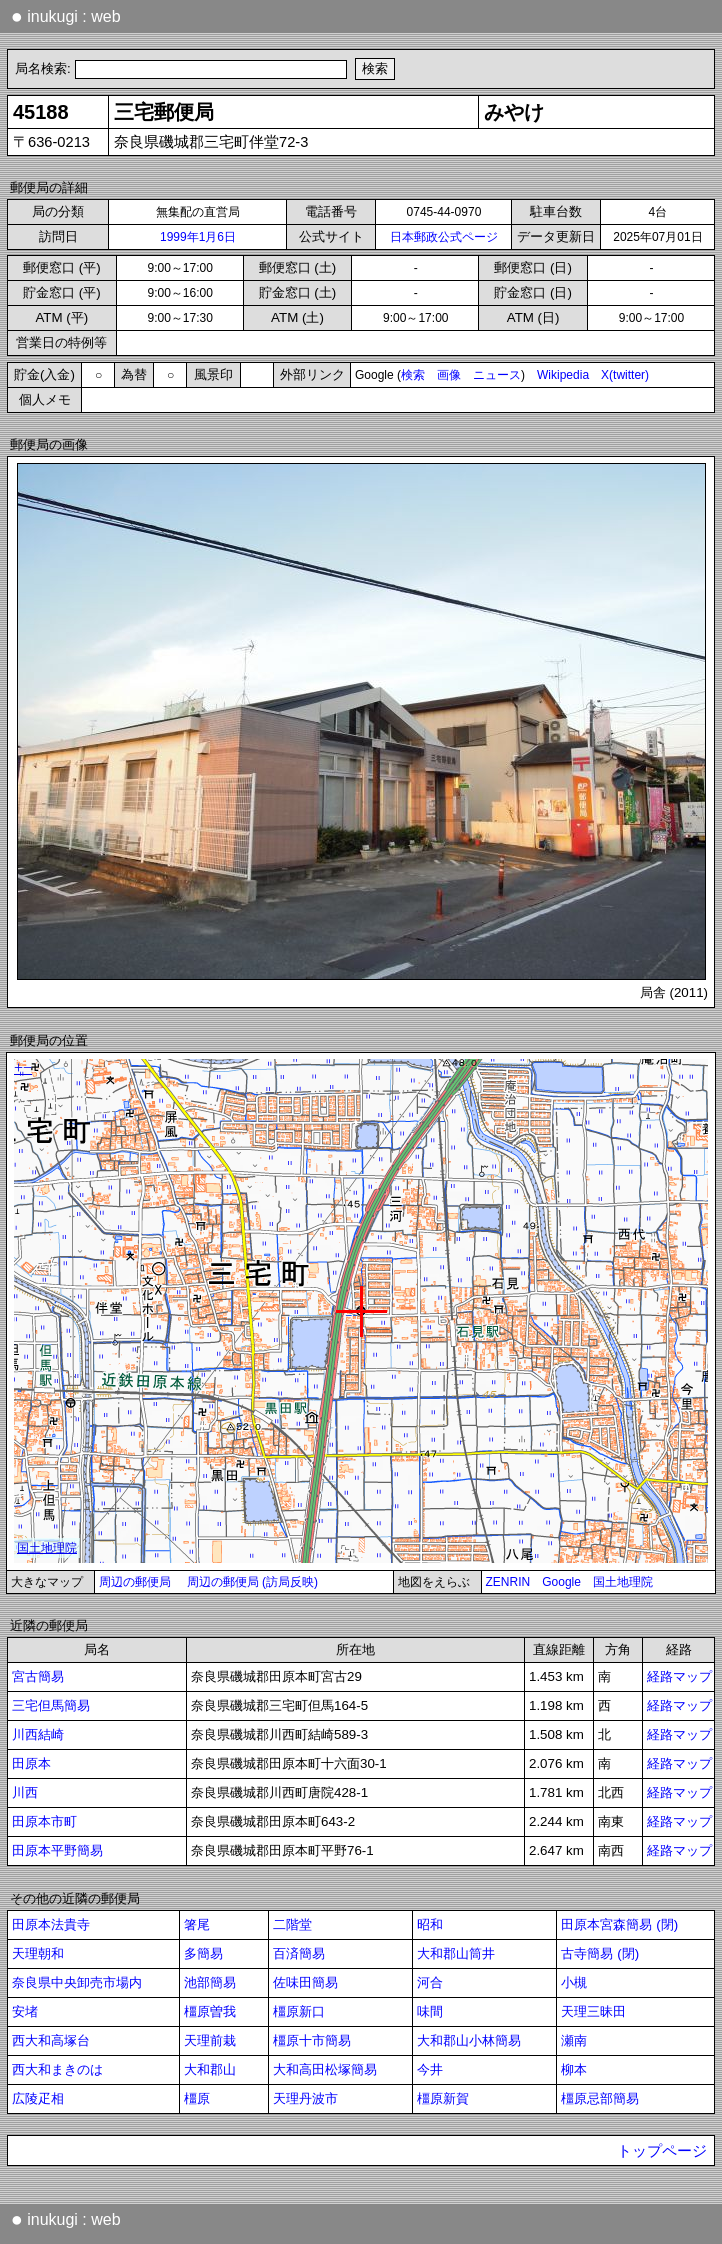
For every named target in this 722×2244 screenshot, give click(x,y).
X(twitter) (625, 375)
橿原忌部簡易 (600, 2098)
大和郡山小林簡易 (469, 2040)
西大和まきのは (57, 2069)
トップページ (662, 2151)
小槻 (574, 1982)
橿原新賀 (443, 2098)
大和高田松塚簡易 (325, 2069)
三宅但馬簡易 (51, 1705)
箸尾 (197, 1924)
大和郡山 (210, 2069)
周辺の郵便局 (135, 1582)
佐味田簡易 (305, 1982)
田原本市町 (44, 1821)
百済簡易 (299, 1953)
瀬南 (574, 2040)
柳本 (574, 2069)
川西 (25, 1792)
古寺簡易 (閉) (600, 1953)
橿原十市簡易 (312, 2040)
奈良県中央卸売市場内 (77, 1982)
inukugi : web (66, 16)
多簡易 (203, 1953)
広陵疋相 (38, 2098)
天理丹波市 (305, 2098)
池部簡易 (210, 1982)
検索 (413, 375)
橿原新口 (299, 2011)
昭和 (430, 1924)
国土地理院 (623, 1582)
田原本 (31, 1763)
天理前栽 (210, 2040)
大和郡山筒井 (456, 1953)
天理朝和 (38, 1953)
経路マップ (679, 1676)
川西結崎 (38, 1734)
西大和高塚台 (51, 2040)
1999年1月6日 (198, 237)
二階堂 (292, 1924)
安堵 (25, 2011)
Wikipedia (563, 375)
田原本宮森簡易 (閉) (619, 1924)
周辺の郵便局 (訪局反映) (252, 1582)
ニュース (497, 375)
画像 (449, 375)
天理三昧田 (593, 2011)
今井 (430, 2069)
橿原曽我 (210, 2011)
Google (561, 1582)
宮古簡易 (38, 1676)
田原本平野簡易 (57, 1850)
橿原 (197, 2098)
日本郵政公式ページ (444, 237)
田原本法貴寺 (51, 1924)
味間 (430, 2011)
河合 (430, 1982)
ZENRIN (508, 1582)
